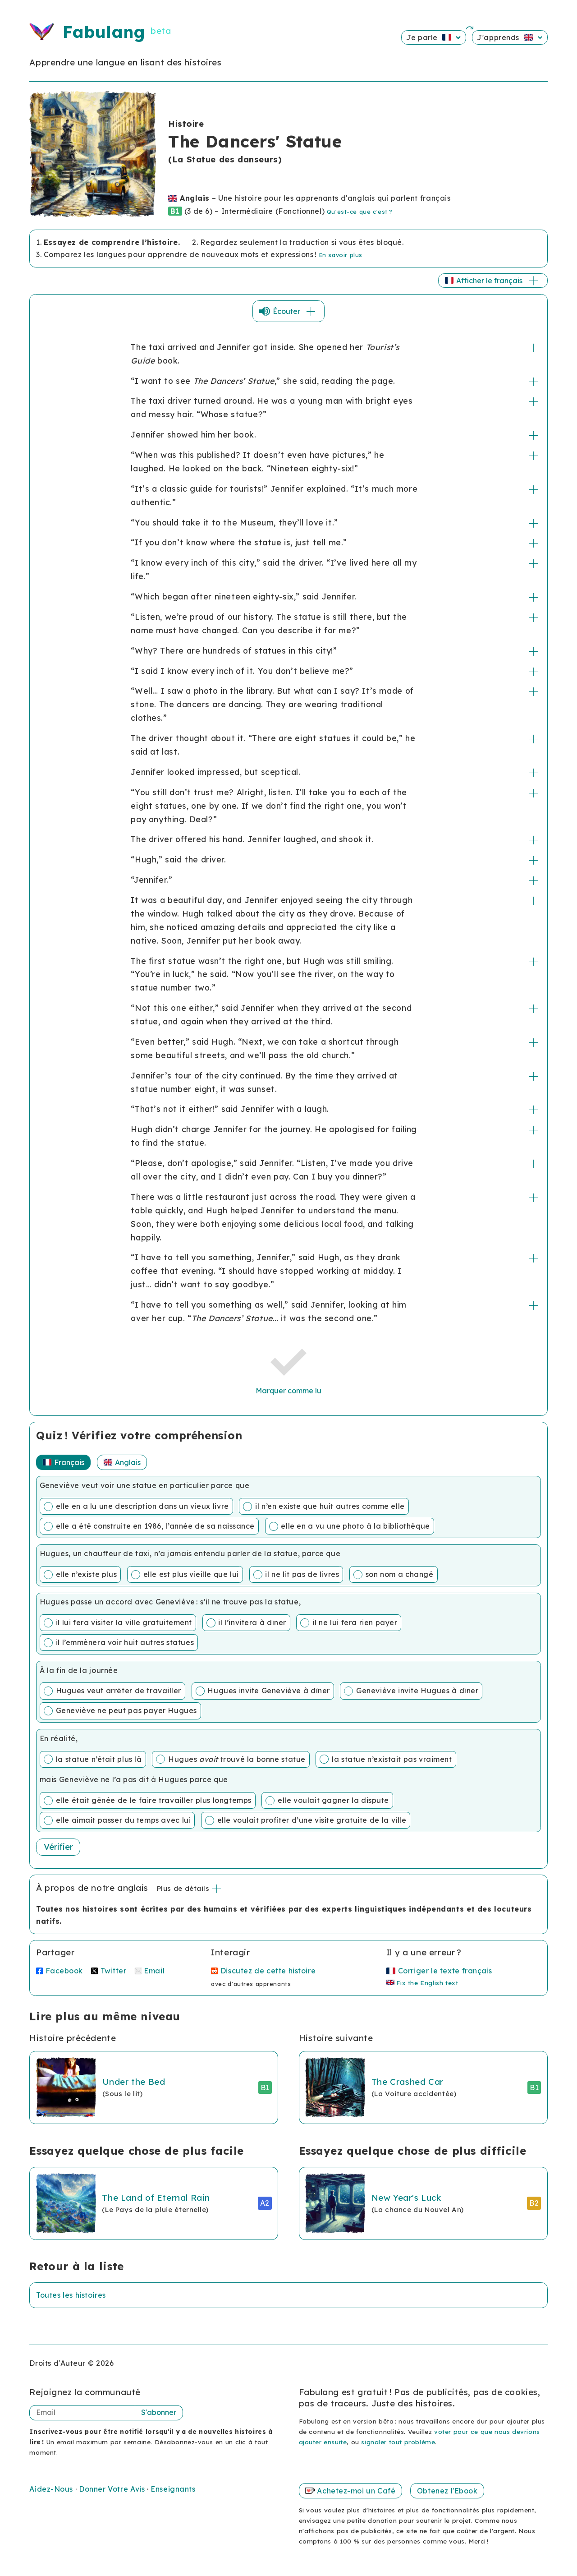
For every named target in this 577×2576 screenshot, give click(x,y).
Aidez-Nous (52, 2488)
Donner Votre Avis (113, 2488)
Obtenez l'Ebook (447, 2490)
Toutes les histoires (71, 2295)
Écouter (295, 311)
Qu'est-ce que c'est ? (359, 211)
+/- (534, 348)
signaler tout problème (398, 2442)
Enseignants (173, 2488)
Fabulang (104, 31)
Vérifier (58, 1847)
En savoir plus (340, 254)
